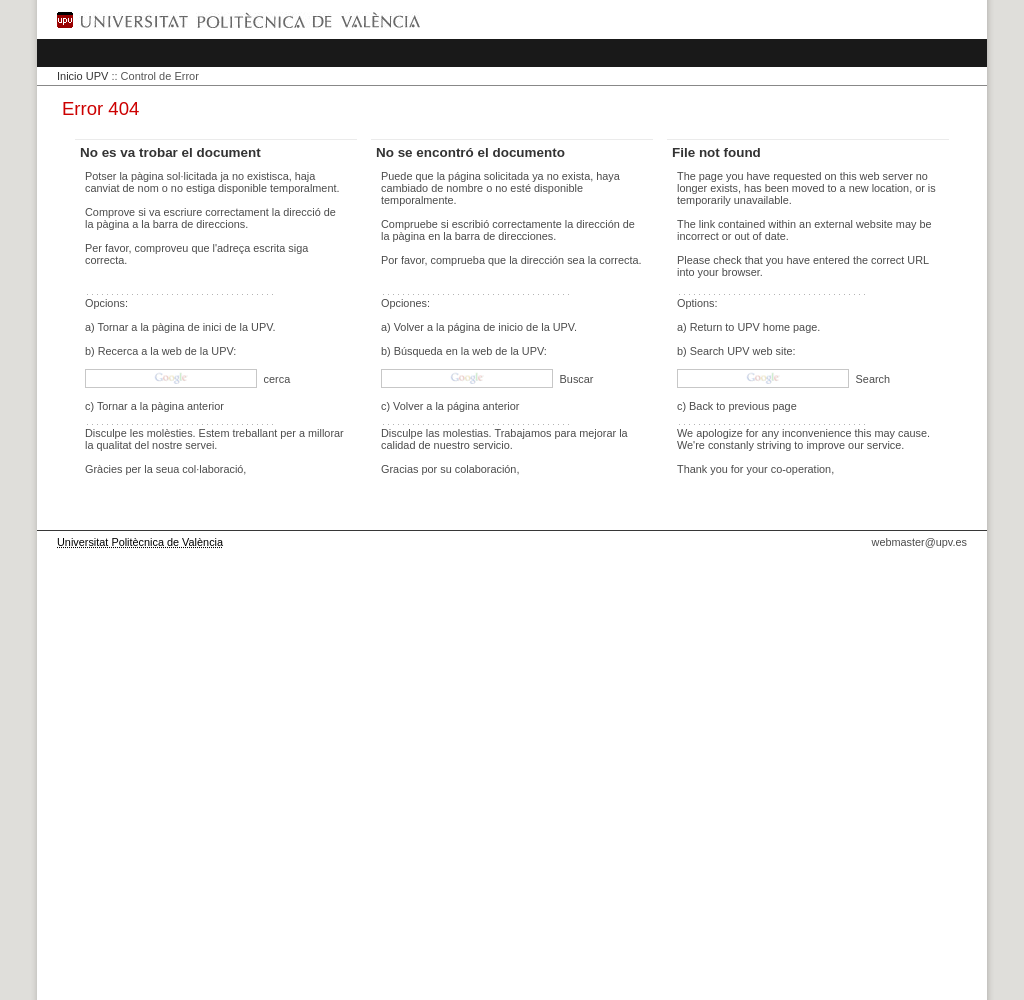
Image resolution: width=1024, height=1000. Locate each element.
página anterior (483, 406)
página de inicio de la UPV (511, 327)
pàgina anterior (187, 406)
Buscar (575, 379)
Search (871, 379)
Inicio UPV (82, 76)
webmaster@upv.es (919, 542)
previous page (762, 406)
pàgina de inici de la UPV (212, 327)
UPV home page (777, 327)
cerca (276, 379)
